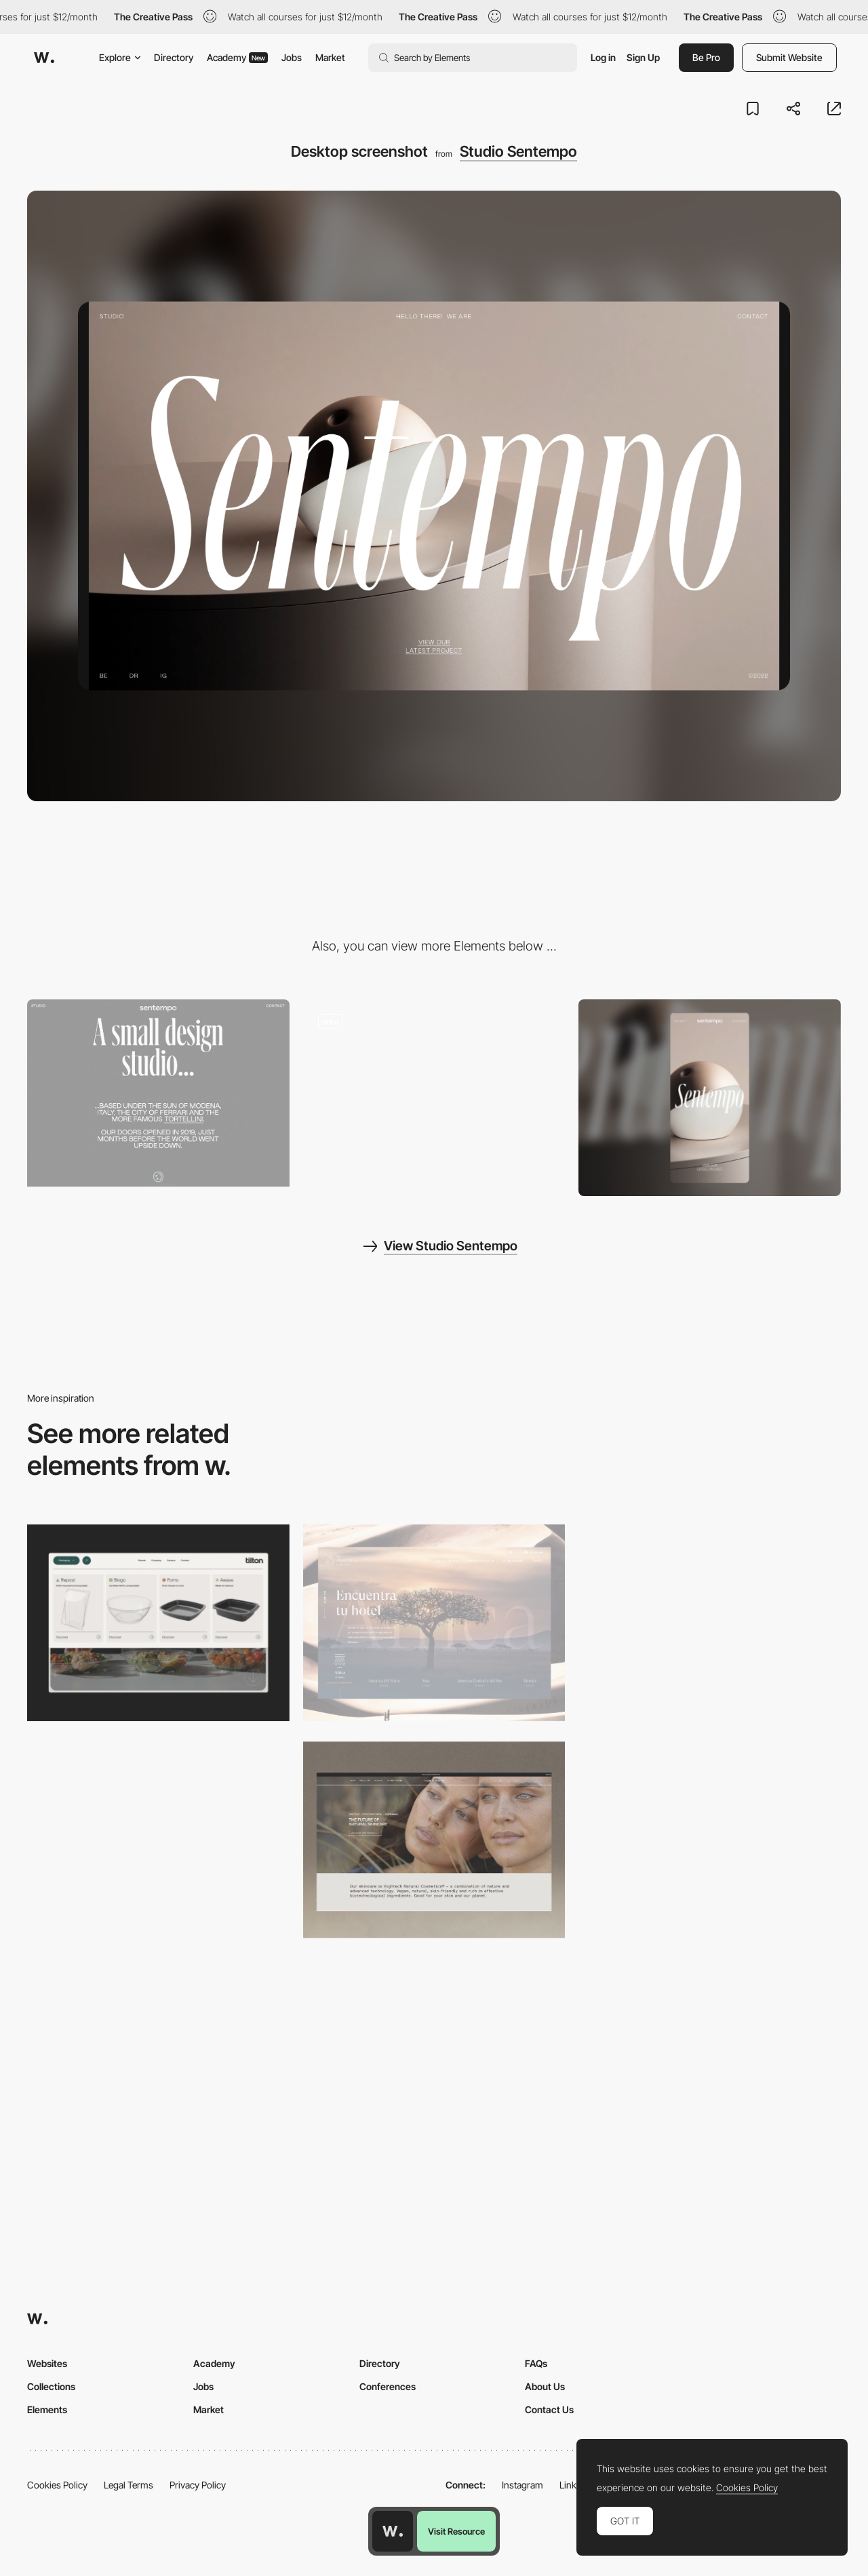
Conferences (387, 2386)
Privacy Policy (198, 2485)
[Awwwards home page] (392, 2531)
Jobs (291, 57)
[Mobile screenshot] (709, 1097)
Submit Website (789, 57)
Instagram (522, 2485)
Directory (173, 57)
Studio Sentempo (518, 151)
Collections (51, 2386)
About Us (545, 2386)
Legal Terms (128, 2485)
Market (330, 57)
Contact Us (549, 2409)
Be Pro (706, 57)
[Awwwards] (44, 57)
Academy (237, 57)
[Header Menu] (158, 1622)
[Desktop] (709, 1622)
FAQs (536, 2363)
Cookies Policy (57, 2485)
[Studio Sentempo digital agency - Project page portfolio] (434, 1093)
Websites (47, 2363)
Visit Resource (456, 2531)
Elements (47, 2409)
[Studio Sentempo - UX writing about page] (158, 1093)
